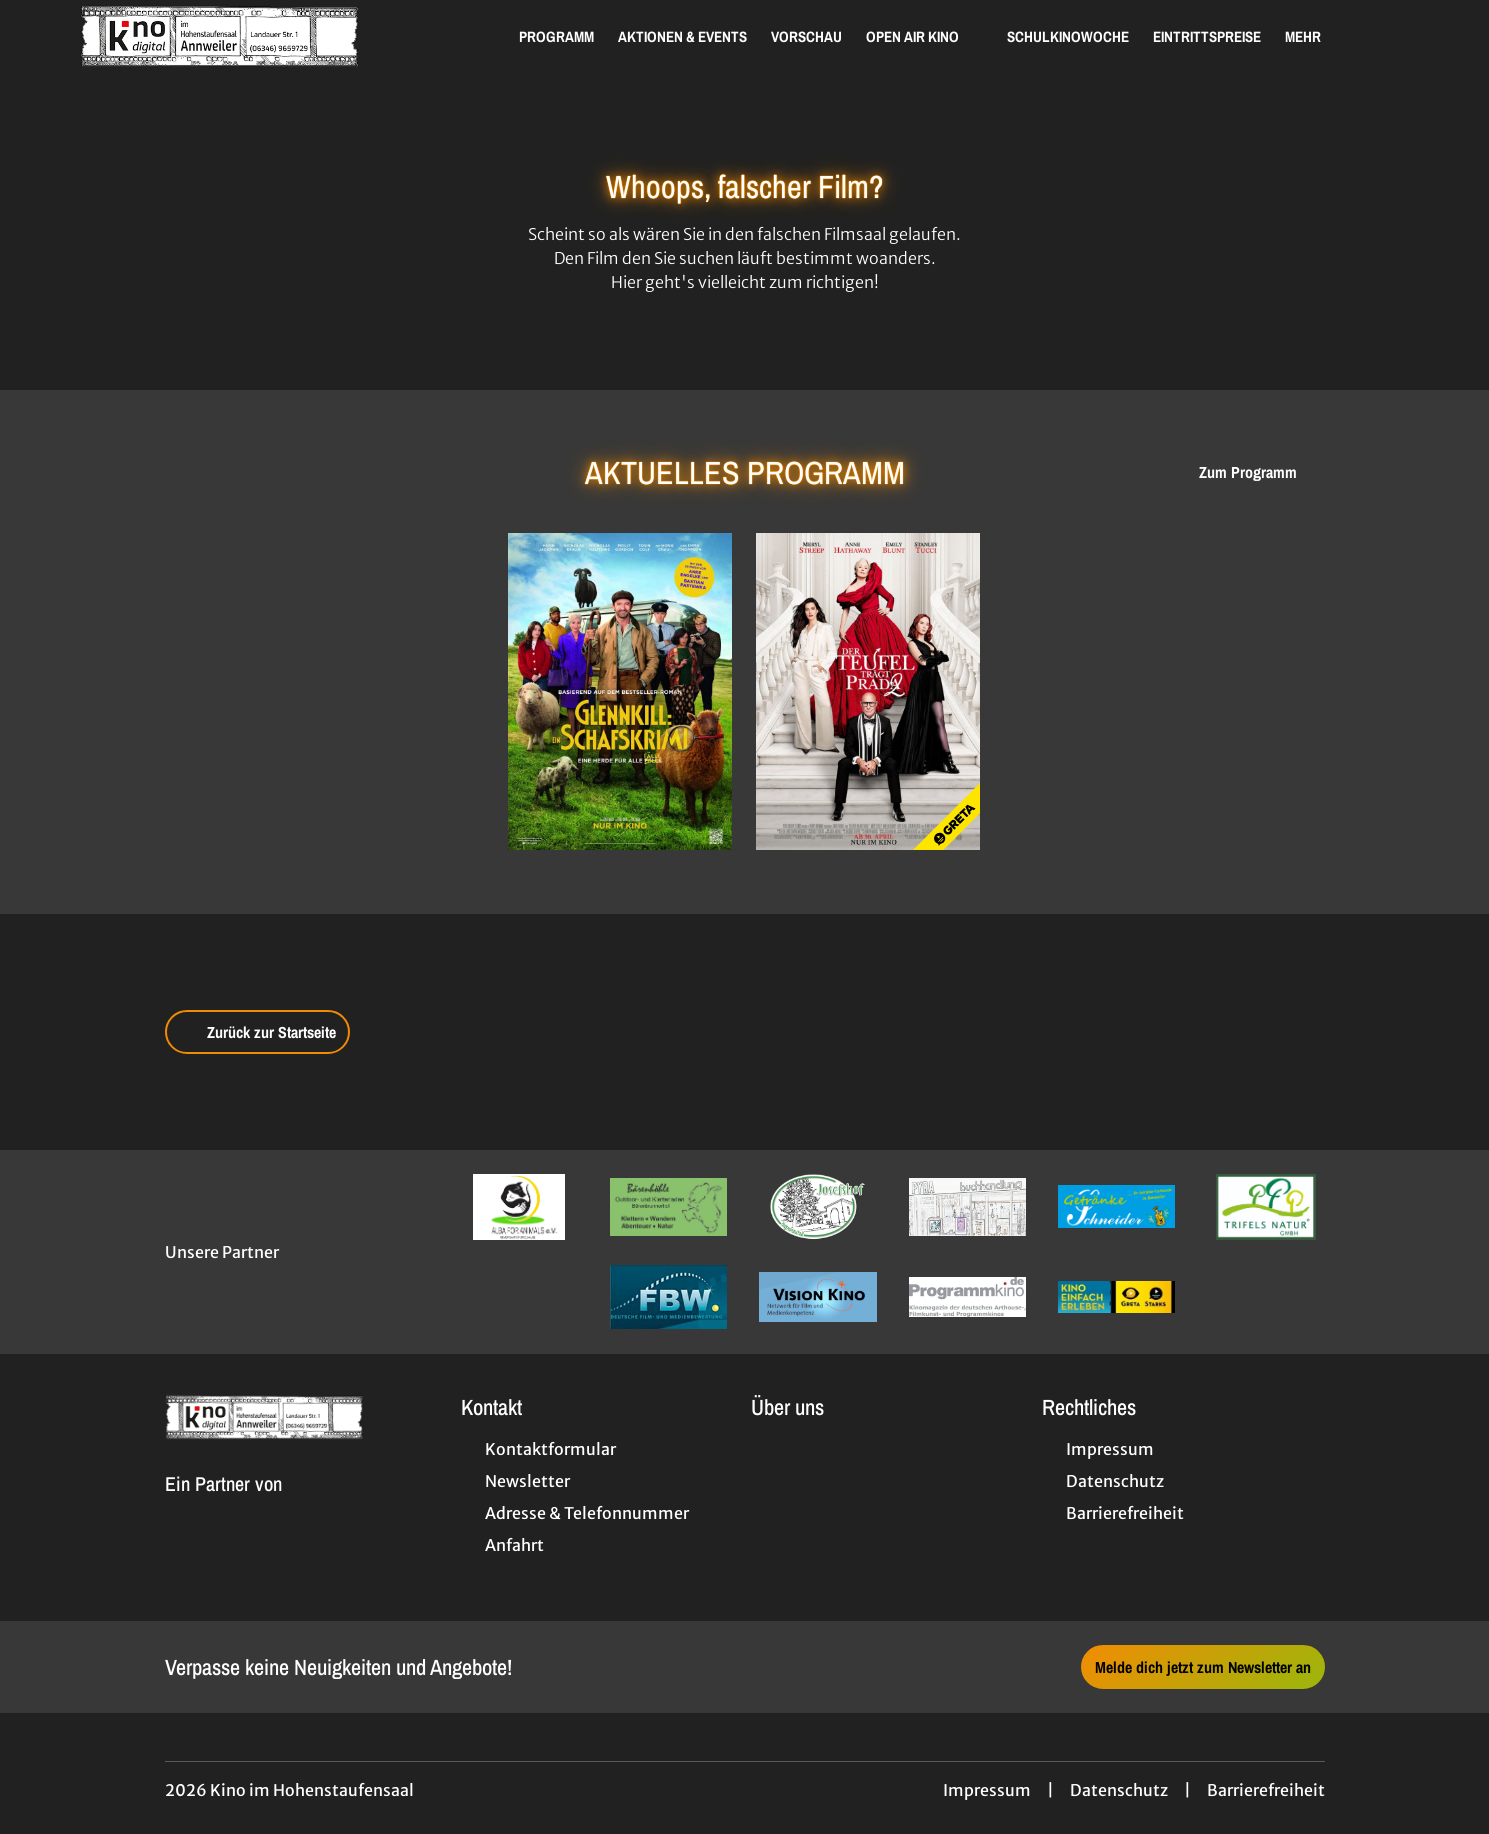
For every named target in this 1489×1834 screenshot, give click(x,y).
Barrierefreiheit (1266, 1790)
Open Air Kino (924, 36)
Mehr (1315, 36)
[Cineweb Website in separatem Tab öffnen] (223, 1507)
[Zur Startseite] (220, 36)
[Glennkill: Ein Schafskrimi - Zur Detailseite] (620, 691)
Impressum (987, 1790)
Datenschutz (1119, 1790)
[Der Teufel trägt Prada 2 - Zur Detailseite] (868, 691)
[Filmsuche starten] (1389, 36)
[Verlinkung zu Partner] (519, 1207)
